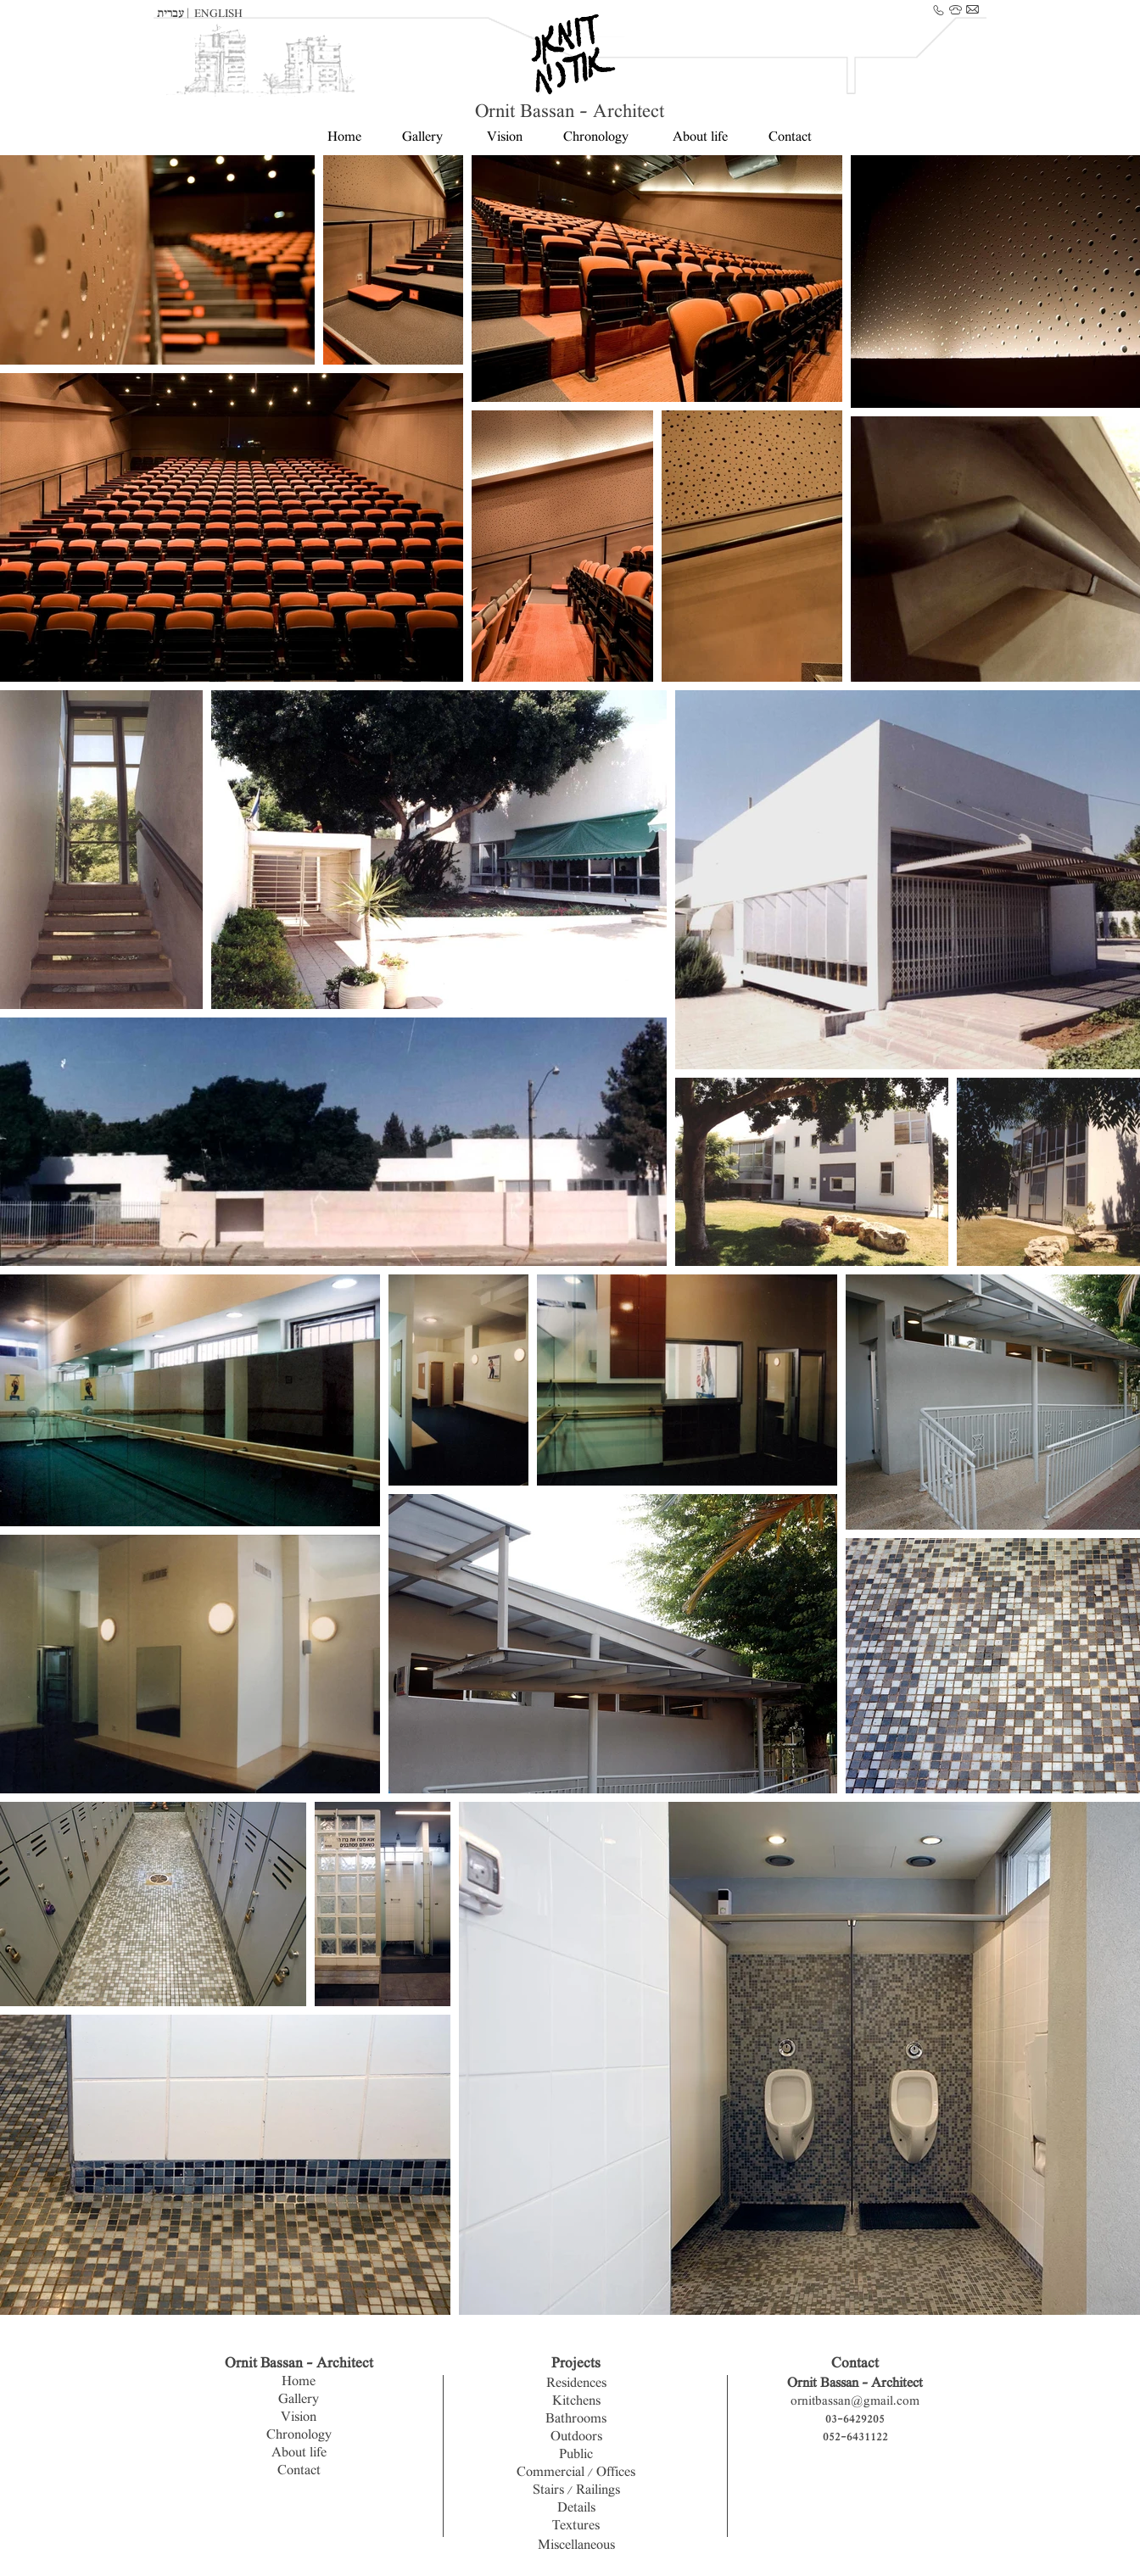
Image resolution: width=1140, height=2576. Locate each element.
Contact (788, 138)
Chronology (596, 138)
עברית (172, 14)
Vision (504, 138)
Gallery (422, 138)
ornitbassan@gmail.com (855, 2402)
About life (700, 138)
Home (344, 138)
